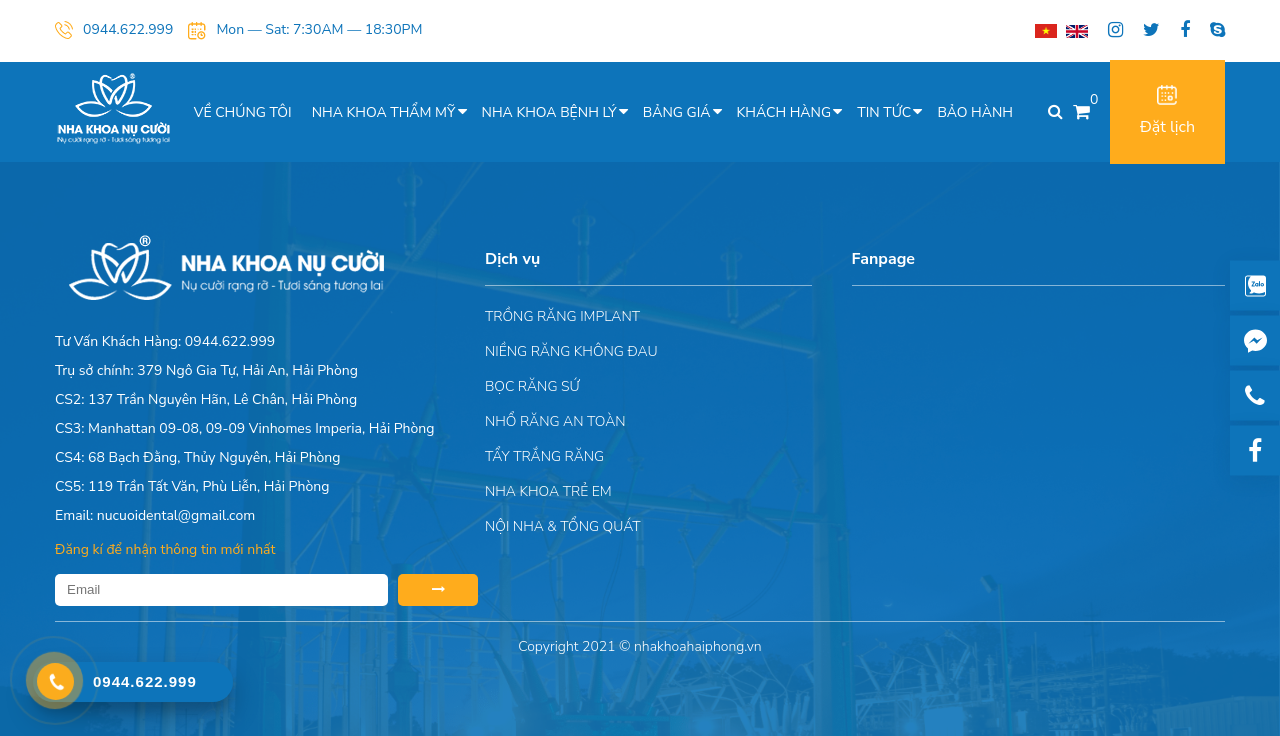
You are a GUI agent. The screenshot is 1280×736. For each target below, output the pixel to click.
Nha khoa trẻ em (548, 491)
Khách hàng (784, 112)
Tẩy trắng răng (544, 456)
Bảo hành (975, 112)
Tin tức (884, 112)
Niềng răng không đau (571, 351)
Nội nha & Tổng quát (563, 526)
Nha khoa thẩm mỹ (384, 112)
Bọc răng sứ (532, 386)
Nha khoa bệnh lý (549, 112)
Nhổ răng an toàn (555, 421)
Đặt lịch (1167, 111)
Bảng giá (677, 112)
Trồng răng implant (562, 316)
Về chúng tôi (243, 112)
